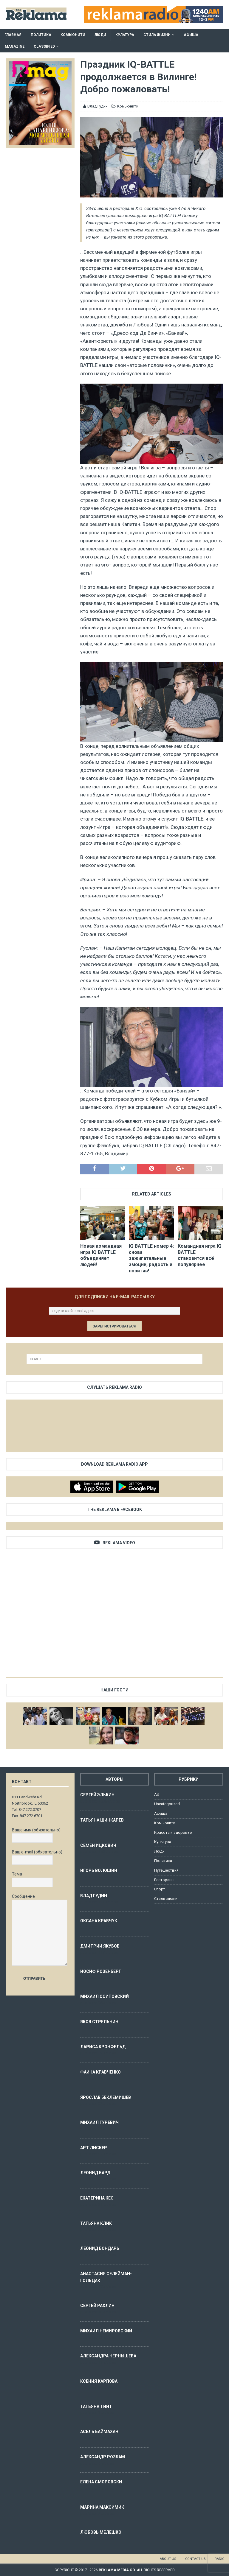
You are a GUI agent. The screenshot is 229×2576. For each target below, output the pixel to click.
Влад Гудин (97, 106)
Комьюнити (73, 35)
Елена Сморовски (101, 2482)
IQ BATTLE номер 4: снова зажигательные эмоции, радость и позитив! (151, 1258)
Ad (156, 1794)
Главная (12, 35)
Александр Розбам (102, 2456)
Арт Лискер (93, 2147)
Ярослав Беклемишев (105, 2097)
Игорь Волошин (98, 1870)
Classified (44, 46)
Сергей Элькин (97, 1794)
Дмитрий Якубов (100, 1946)
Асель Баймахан (99, 2431)
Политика (41, 35)
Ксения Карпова (98, 2381)
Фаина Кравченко (100, 2072)
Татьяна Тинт (96, 2406)
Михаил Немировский (106, 2330)
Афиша (191, 35)
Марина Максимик (102, 2507)
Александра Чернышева (108, 2356)
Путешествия (166, 1870)
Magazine (14, 46)
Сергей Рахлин (97, 2305)
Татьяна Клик (96, 2223)
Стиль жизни (157, 35)
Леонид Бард (95, 2172)
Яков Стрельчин (99, 2021)
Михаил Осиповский (104, 1996)
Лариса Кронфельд (103, 2046)
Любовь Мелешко (100, 2532)
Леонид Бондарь (99, 2248)
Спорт (159, 1889)
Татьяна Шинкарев (102, 1820)
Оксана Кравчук (98, 1920)
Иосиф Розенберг (100, 1971)
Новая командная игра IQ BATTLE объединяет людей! (101, 1255)
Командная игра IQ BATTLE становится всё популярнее (200, 1255)
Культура (124, 35)
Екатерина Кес (97, 2198)
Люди (100, 35)
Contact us (195, 2559)
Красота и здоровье (173, 1832)
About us (168, 2559)
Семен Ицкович (98, 1845)
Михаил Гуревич (99, 2122)
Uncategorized (167, 1804)
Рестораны (164, 1880)
